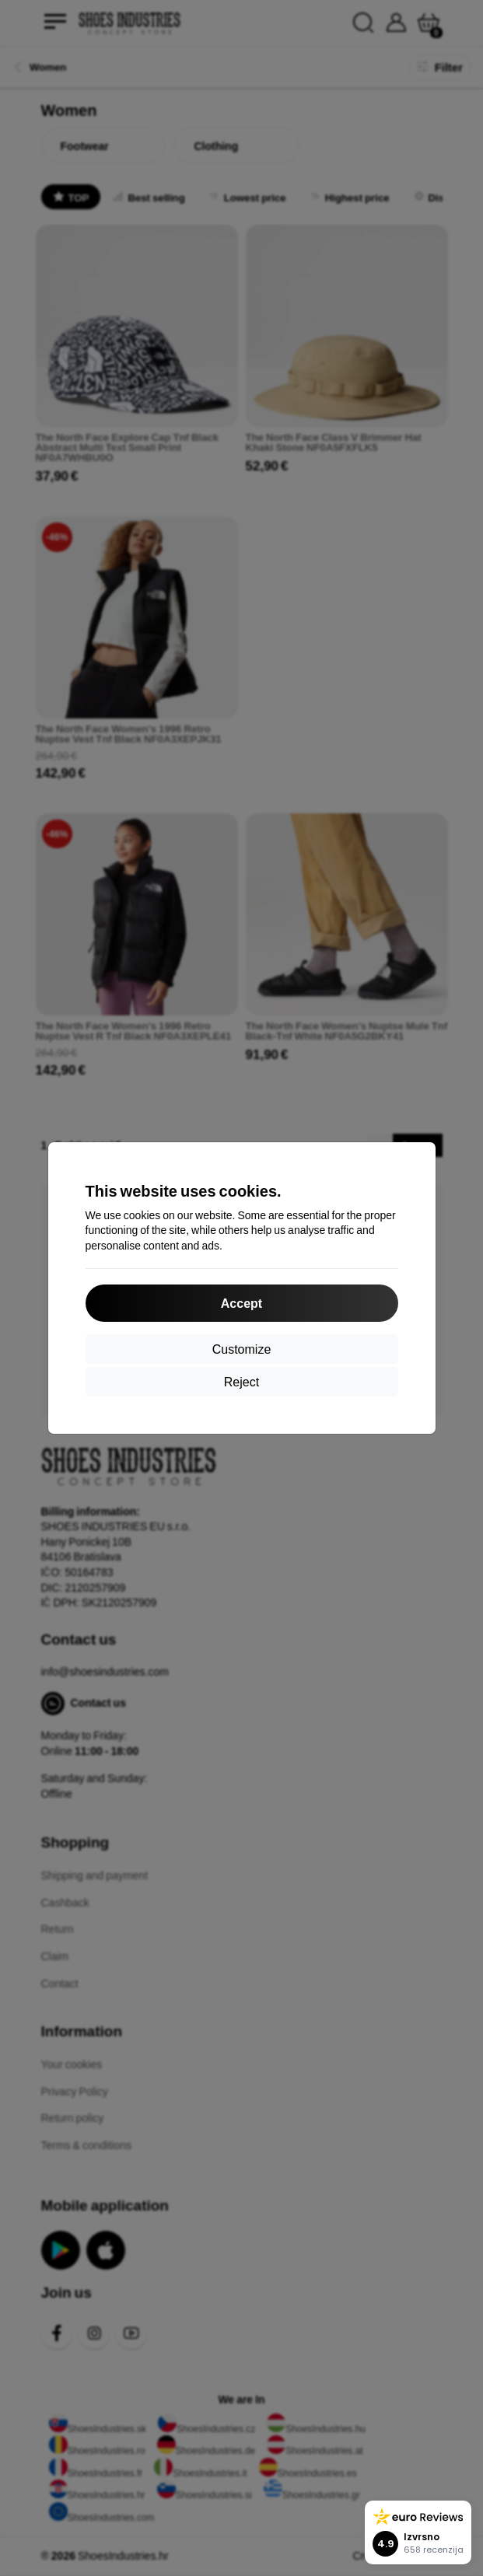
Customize (241, 1348)
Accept (241, 1302)
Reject (241, 1381)
